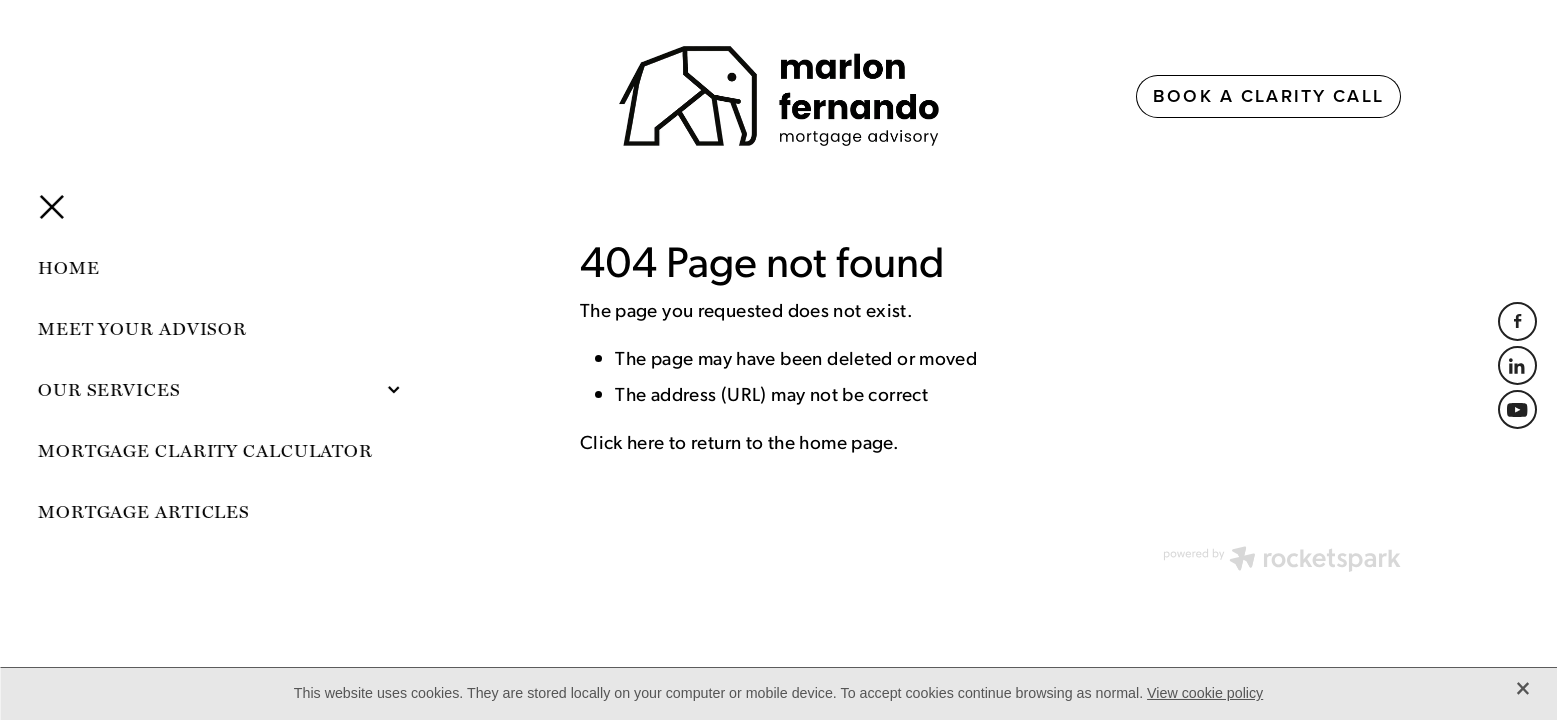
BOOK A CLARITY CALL (1268, 95)
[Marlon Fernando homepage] (778, 96)
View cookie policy (1205, 693)
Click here (622, 441)
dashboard (312, 553)
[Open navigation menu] (311, 96)
